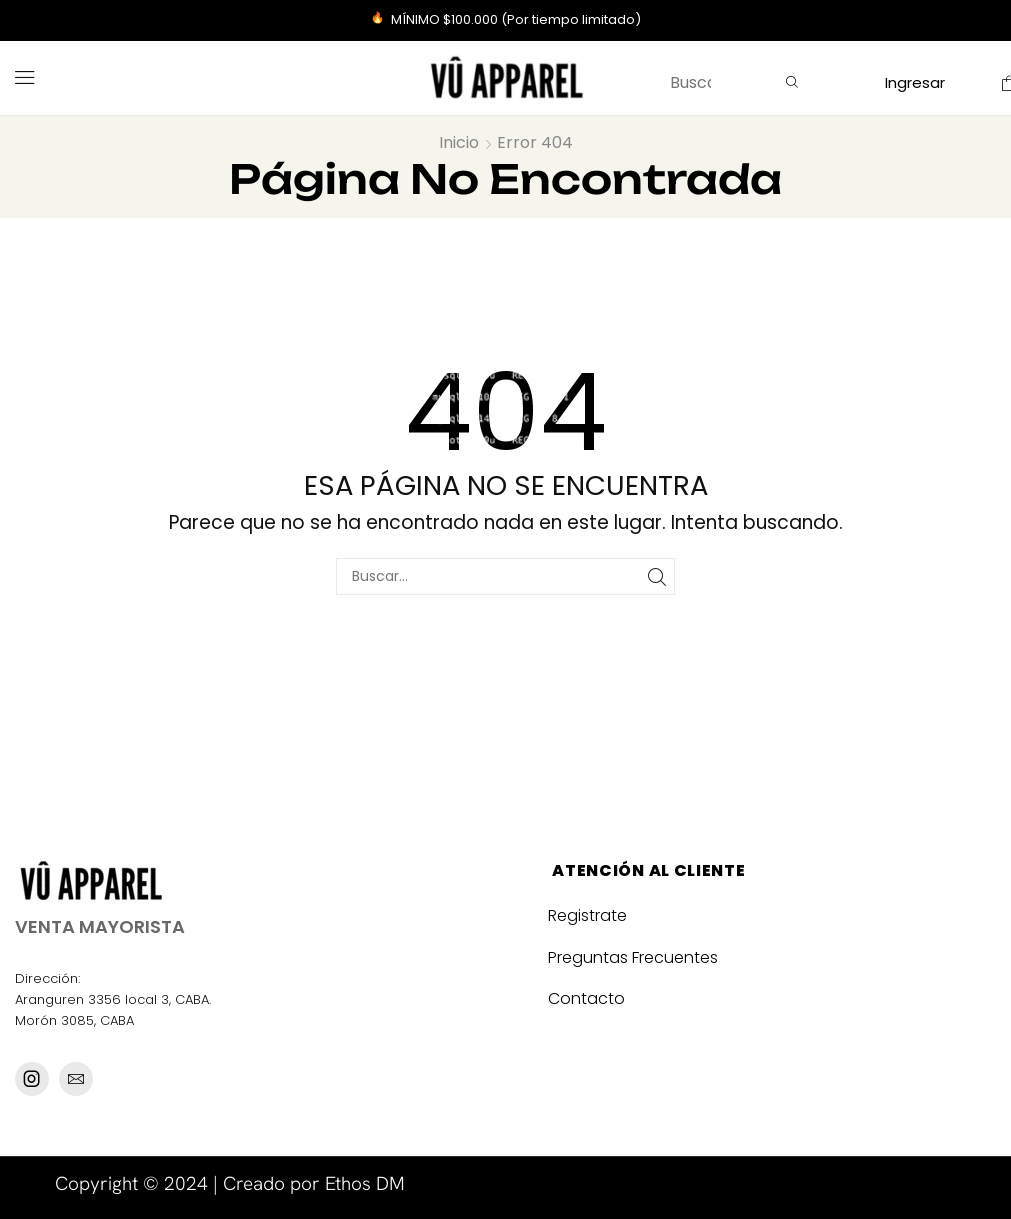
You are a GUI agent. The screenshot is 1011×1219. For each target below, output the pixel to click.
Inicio (459, 142)
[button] (25, 78)
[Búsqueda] (792, 83)
